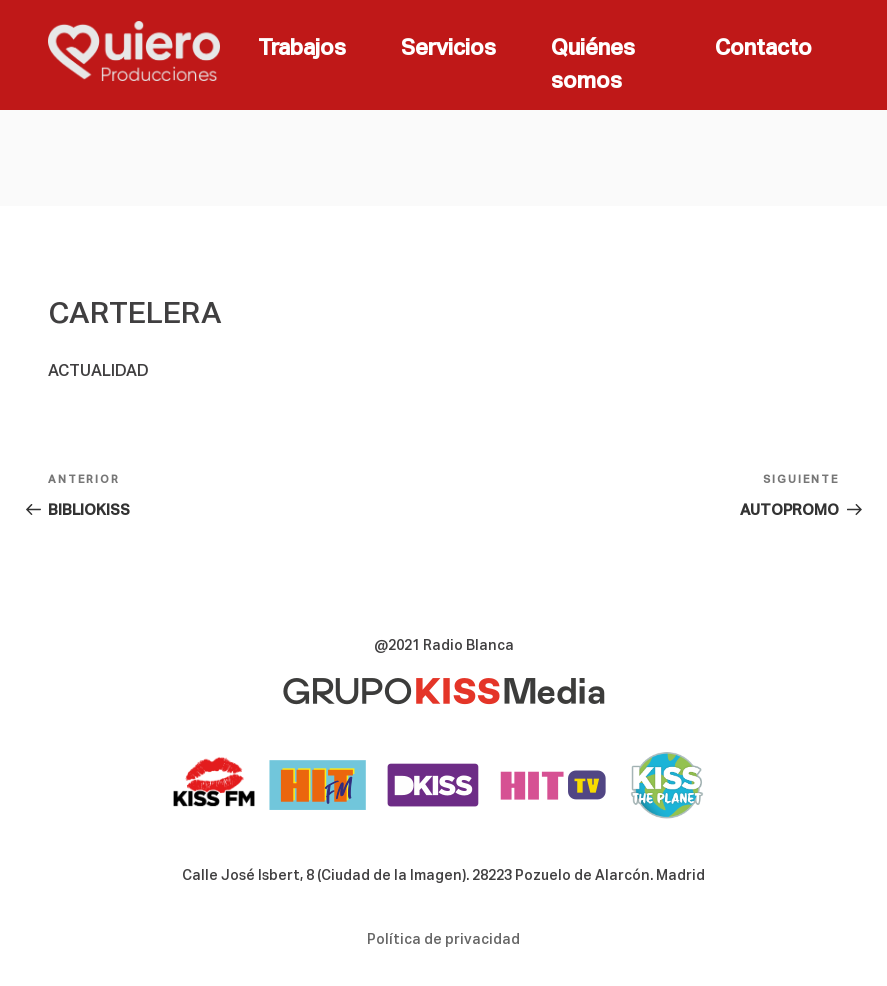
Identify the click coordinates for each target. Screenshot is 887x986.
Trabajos (302, 49)
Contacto (763, 49)
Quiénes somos (593, 65)
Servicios (448, 49)
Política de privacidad (443, 940)
